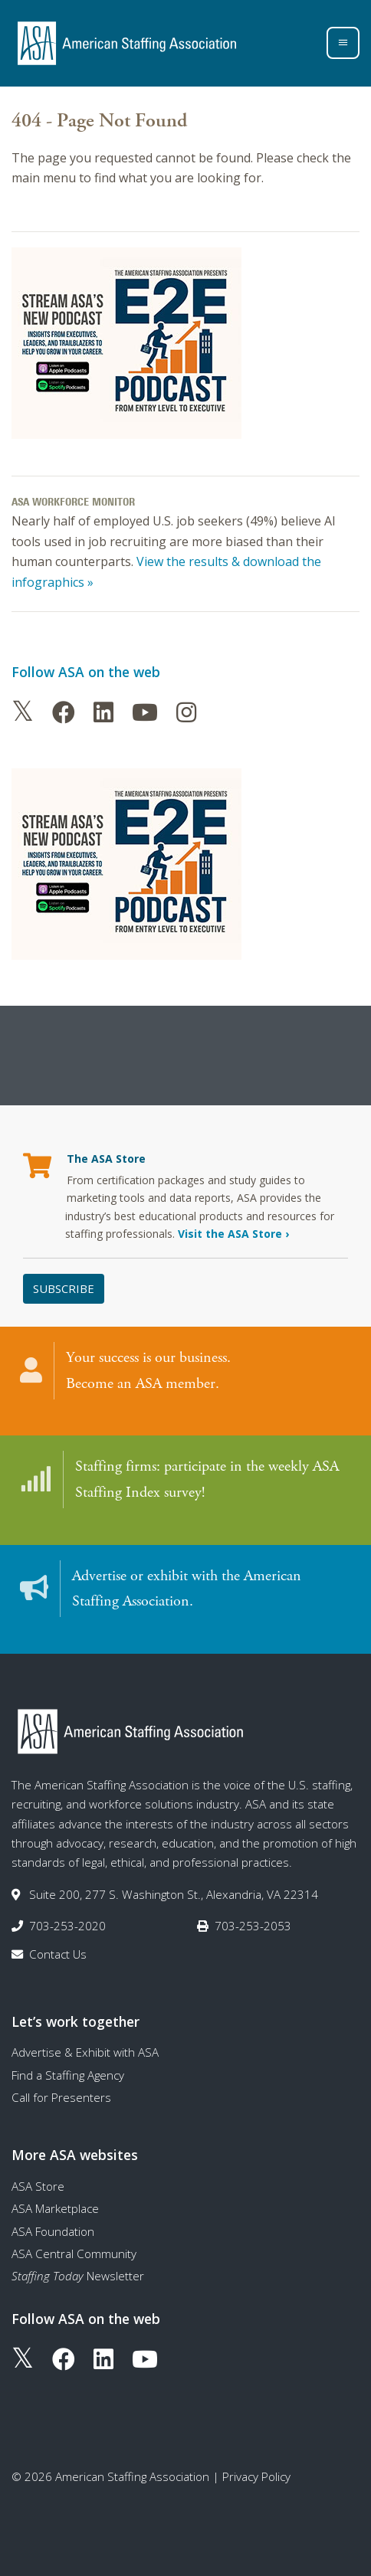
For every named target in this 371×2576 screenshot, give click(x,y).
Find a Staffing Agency (67, 2075)
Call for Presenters (61, 2097)
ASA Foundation (52, 2231)
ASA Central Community (73, 2253)
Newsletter (77, 2275)
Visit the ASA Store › (233, 1233)
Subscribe (63, 1288)
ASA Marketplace (55, 2208)
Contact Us (58, 1954)
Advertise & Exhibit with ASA (85, 2052)
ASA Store (37, 2186)
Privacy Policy (256, 2476)
